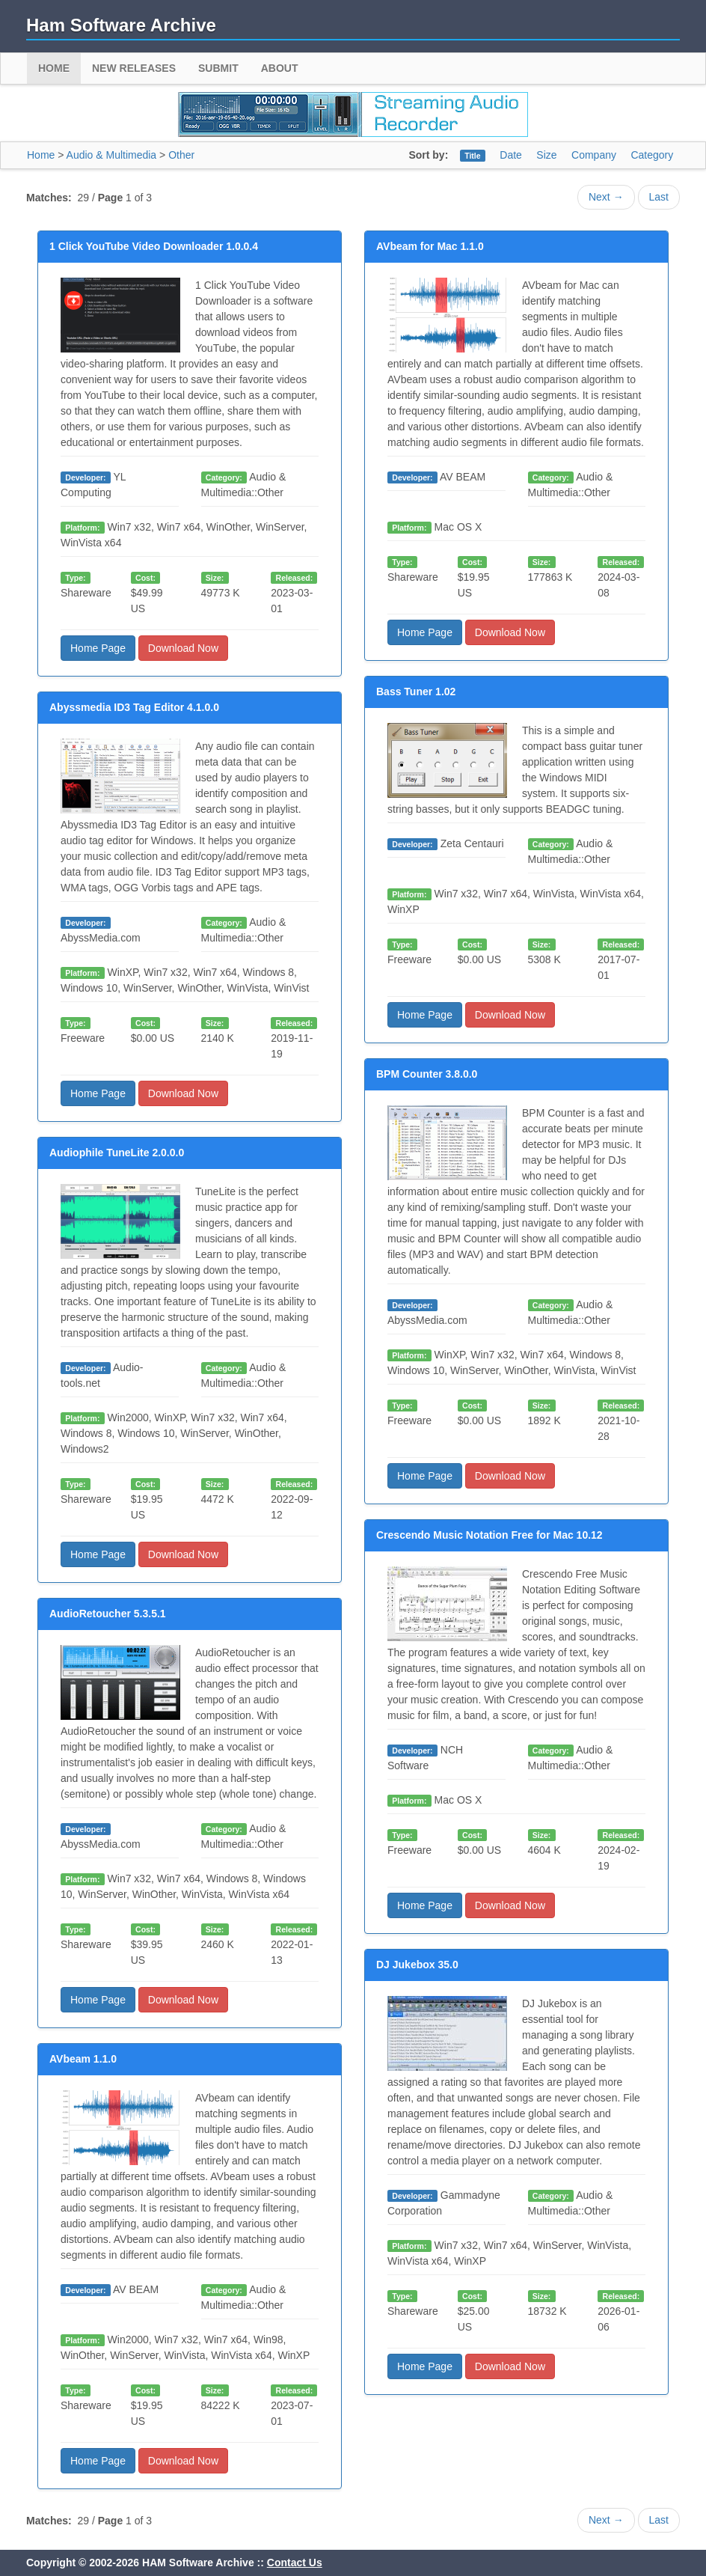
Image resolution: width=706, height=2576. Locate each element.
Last (659, 197)
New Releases (134, 68)
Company (593, 155)
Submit (218, 68)
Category (651, 155)
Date (511, 155)
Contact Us (294, 2563)
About (279, 68)
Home (54, 68)
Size (546, 155)
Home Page (98, 648)
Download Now (183, 648)
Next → (606, 197)
